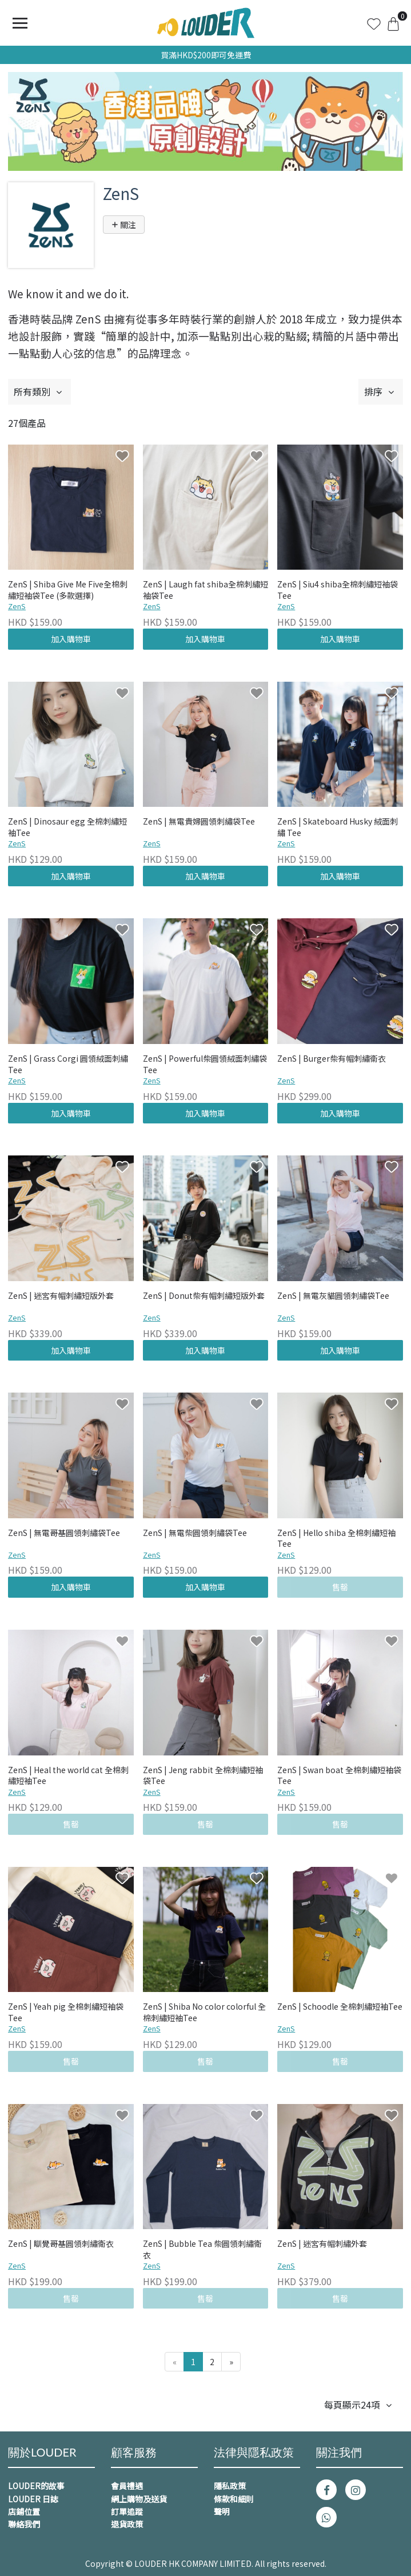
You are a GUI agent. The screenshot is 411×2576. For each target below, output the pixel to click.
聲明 (222, 2511)
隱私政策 (230, 2485)
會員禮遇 (127, 2485)
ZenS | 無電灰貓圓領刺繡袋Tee (333, 1295)
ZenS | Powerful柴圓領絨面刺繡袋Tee (205, 1064)
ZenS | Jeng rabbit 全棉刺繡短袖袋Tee (203, 1776)
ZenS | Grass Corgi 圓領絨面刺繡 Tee (68, 1064)
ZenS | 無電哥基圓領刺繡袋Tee (64, 1532)
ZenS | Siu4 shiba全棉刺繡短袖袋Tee (337, 590)
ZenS (17, 606)
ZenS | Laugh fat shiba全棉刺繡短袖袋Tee (205, 590)
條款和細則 (234, 2499)
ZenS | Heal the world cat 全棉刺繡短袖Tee (68, 1776)
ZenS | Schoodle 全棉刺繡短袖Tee (339, 2006)
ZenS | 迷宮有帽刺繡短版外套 (61, 1295)
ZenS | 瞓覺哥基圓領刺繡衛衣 (61, 2243)
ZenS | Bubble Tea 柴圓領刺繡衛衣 (202, 2249)
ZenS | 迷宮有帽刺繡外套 (322, 2243)
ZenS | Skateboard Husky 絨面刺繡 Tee (337, 827)
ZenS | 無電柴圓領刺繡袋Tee (195, 1532)
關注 (123, 224)
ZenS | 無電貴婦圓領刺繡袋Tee (199, 821)
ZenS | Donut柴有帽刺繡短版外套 (204, 1295)
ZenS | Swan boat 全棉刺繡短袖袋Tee (339, 1776)
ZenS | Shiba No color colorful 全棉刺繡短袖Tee (204, 2012)
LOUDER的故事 (36, 2485)
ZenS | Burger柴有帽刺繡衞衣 (331, 1058)
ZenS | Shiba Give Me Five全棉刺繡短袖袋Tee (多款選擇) (67, 590)
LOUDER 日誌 (33, 2499)
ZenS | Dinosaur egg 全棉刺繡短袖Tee (67, 827)
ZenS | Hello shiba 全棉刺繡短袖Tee (336, 1538)
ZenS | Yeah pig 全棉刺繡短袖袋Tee (65, 2012)
